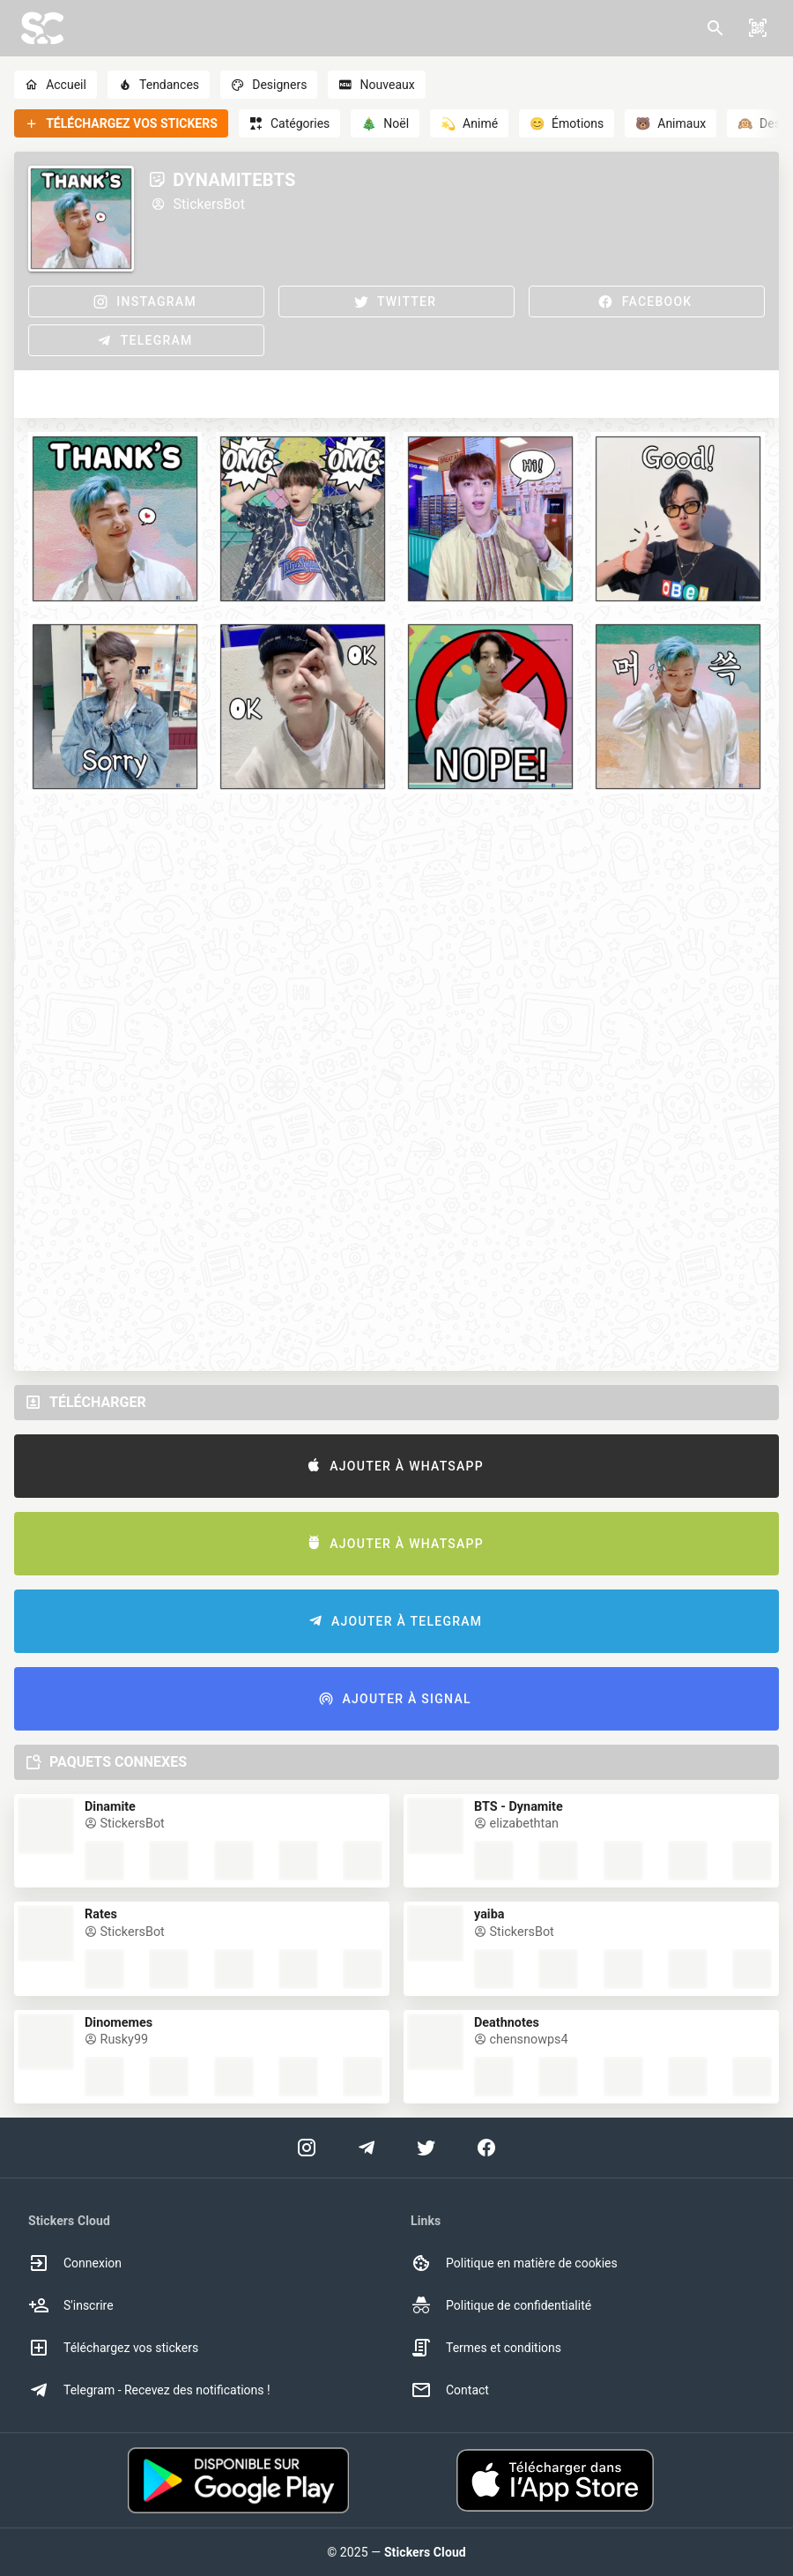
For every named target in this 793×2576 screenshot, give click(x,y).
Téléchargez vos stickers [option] (113, 2347)
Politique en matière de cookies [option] (514, 2263)
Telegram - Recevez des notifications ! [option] (149, 2390)
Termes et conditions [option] (486, 2347)
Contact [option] (450, 2390)
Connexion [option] (75, 2263)
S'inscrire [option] (71, 2305)
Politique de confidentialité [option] (501, 2305)
